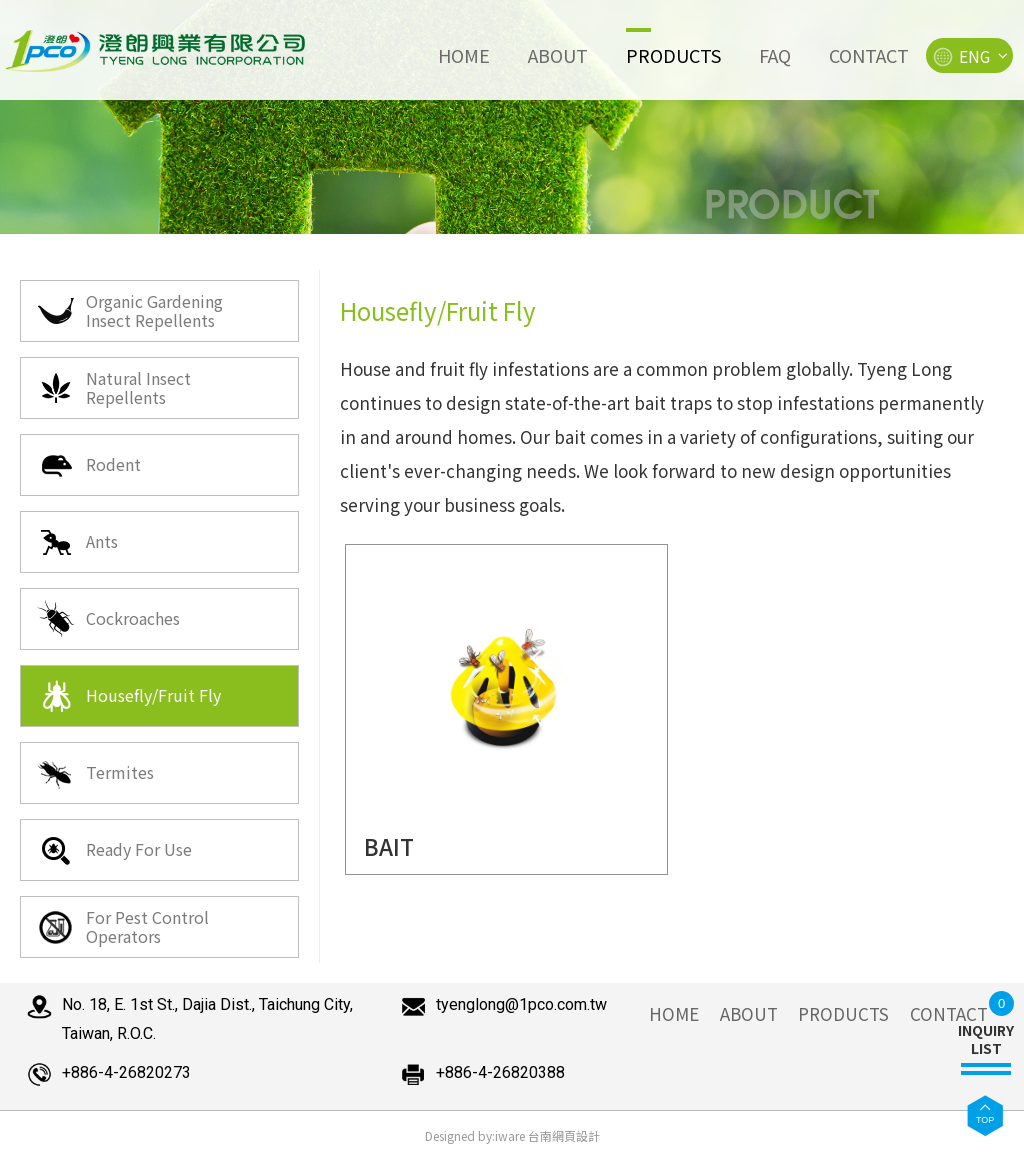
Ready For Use (114, 850)
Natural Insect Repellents (113, 387)
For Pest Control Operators (122, 926)
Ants (77, 542)
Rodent (88, 465)
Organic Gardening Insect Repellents (129, 310)
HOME (674, 1013)
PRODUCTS (843, 1013)
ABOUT (749, 1013)
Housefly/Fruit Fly (128, 696)
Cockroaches (108, 619)
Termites (95, 773)
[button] (985, 1115)
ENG (969, 57)
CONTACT (949, 1013)
